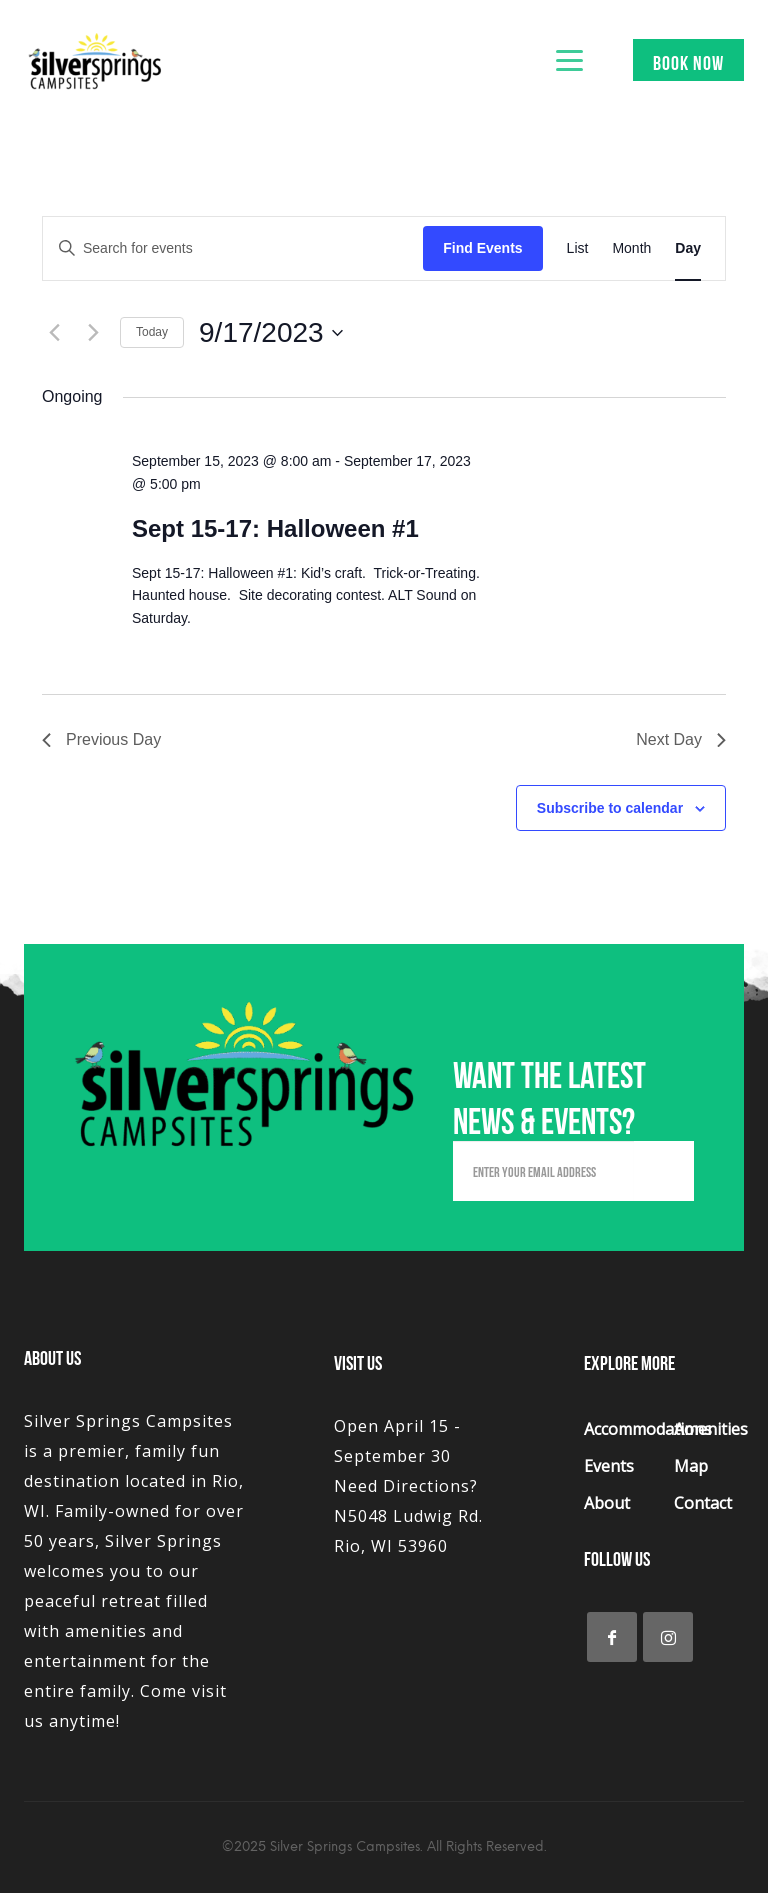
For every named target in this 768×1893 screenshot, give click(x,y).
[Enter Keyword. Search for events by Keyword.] (233, 248)
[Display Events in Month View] (631, 248)
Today (152, 332)
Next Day (681, 739)
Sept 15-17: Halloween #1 (275, 528)
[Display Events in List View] (578, 248)
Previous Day (101, 739)
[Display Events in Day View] (688, 248)
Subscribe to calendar (610, 808)
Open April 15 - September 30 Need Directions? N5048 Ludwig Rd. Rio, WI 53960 (408, 1486)
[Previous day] (54, 333)
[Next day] (93, 333)
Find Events (482, 248)
